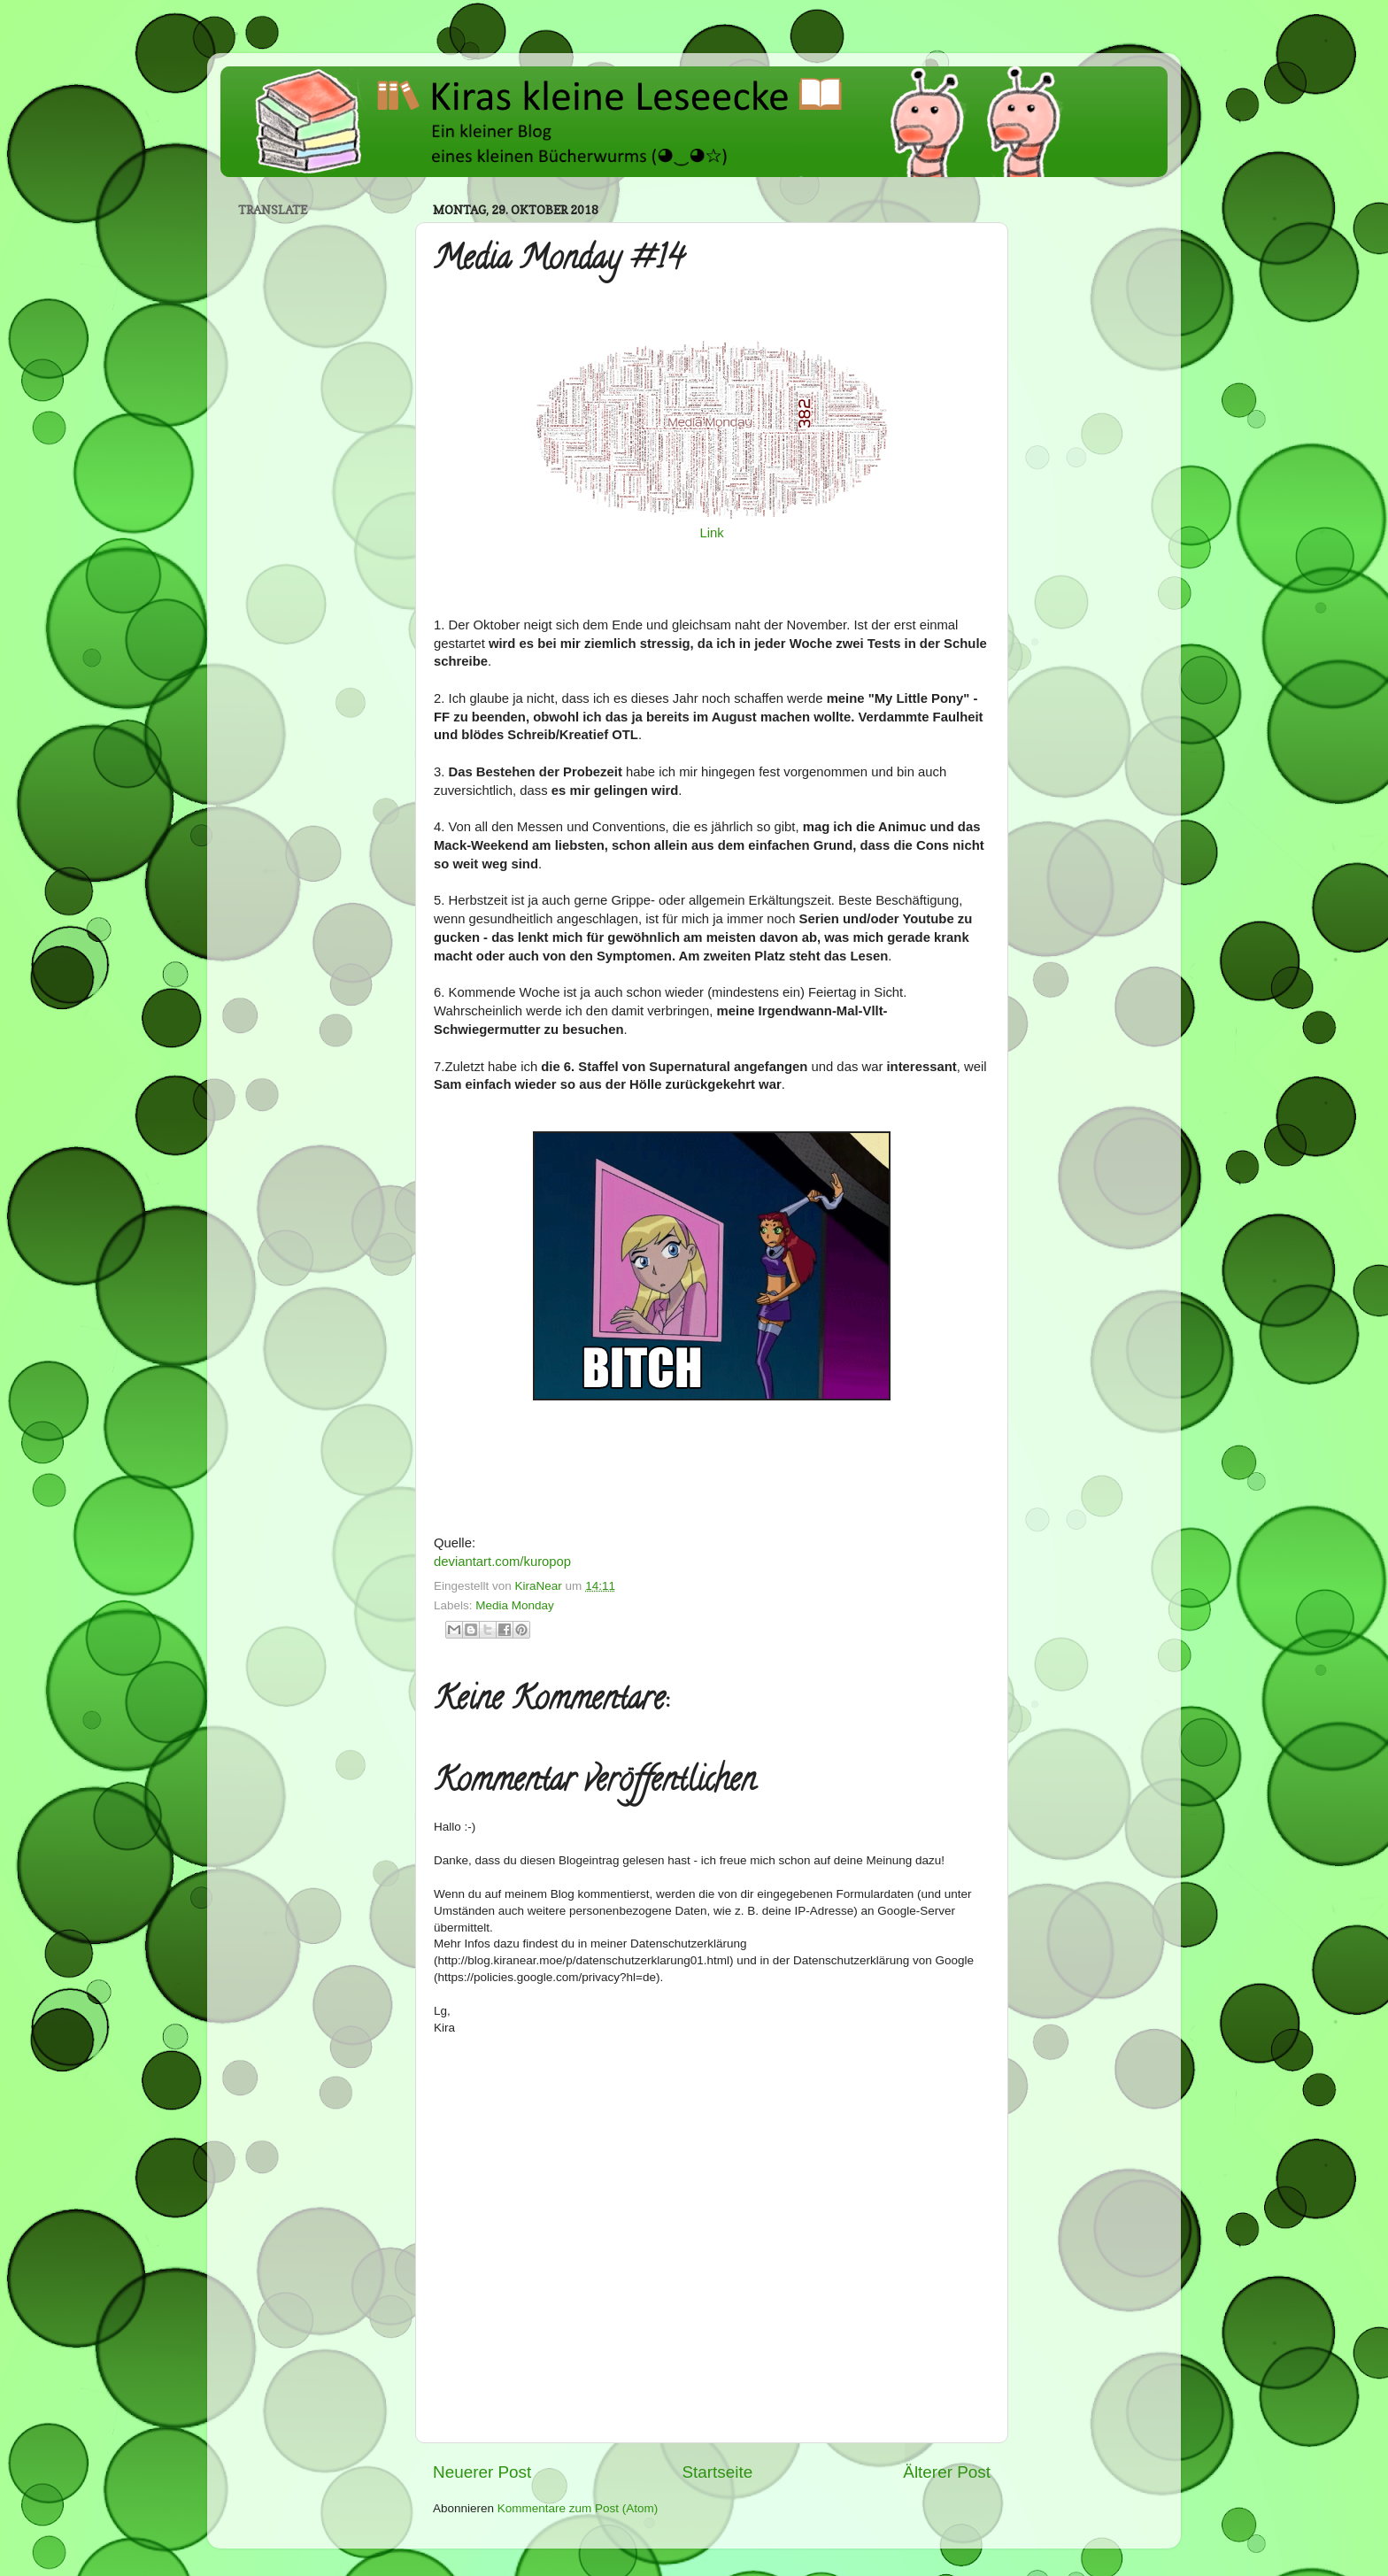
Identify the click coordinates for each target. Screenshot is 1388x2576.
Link (711, 533)
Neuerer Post (482, 2472)
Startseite (717, 2472)
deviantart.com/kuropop (502, 1561)
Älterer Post (947, 2472)
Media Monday (514, 1605)
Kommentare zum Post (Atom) (578, 2508)
